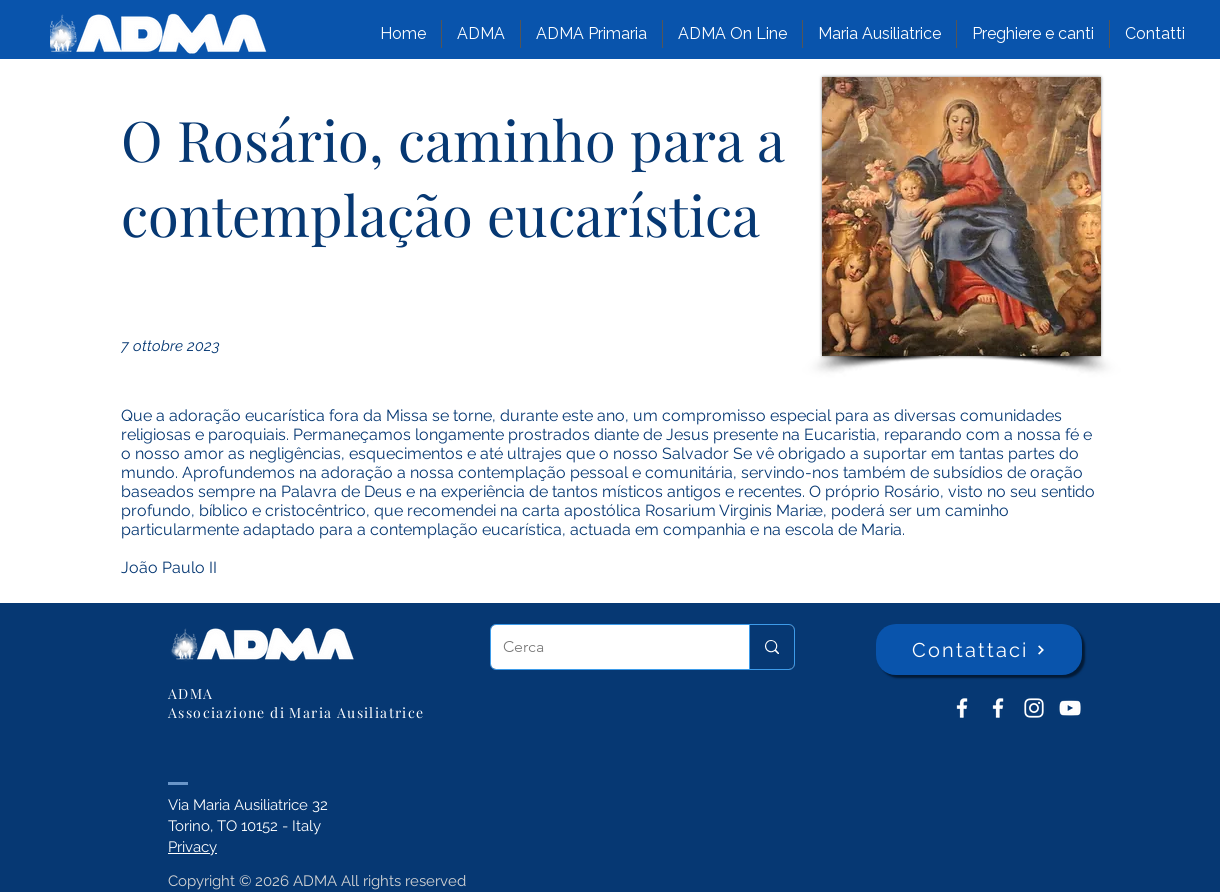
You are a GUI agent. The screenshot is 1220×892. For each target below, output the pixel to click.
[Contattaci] (979, 649)
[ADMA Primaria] (998, 708)
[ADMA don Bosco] (962, 708)
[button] (481, 34)
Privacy (192, 847)
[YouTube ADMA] (1070, 708)
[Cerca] (605, 647)
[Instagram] (1034, 708)
